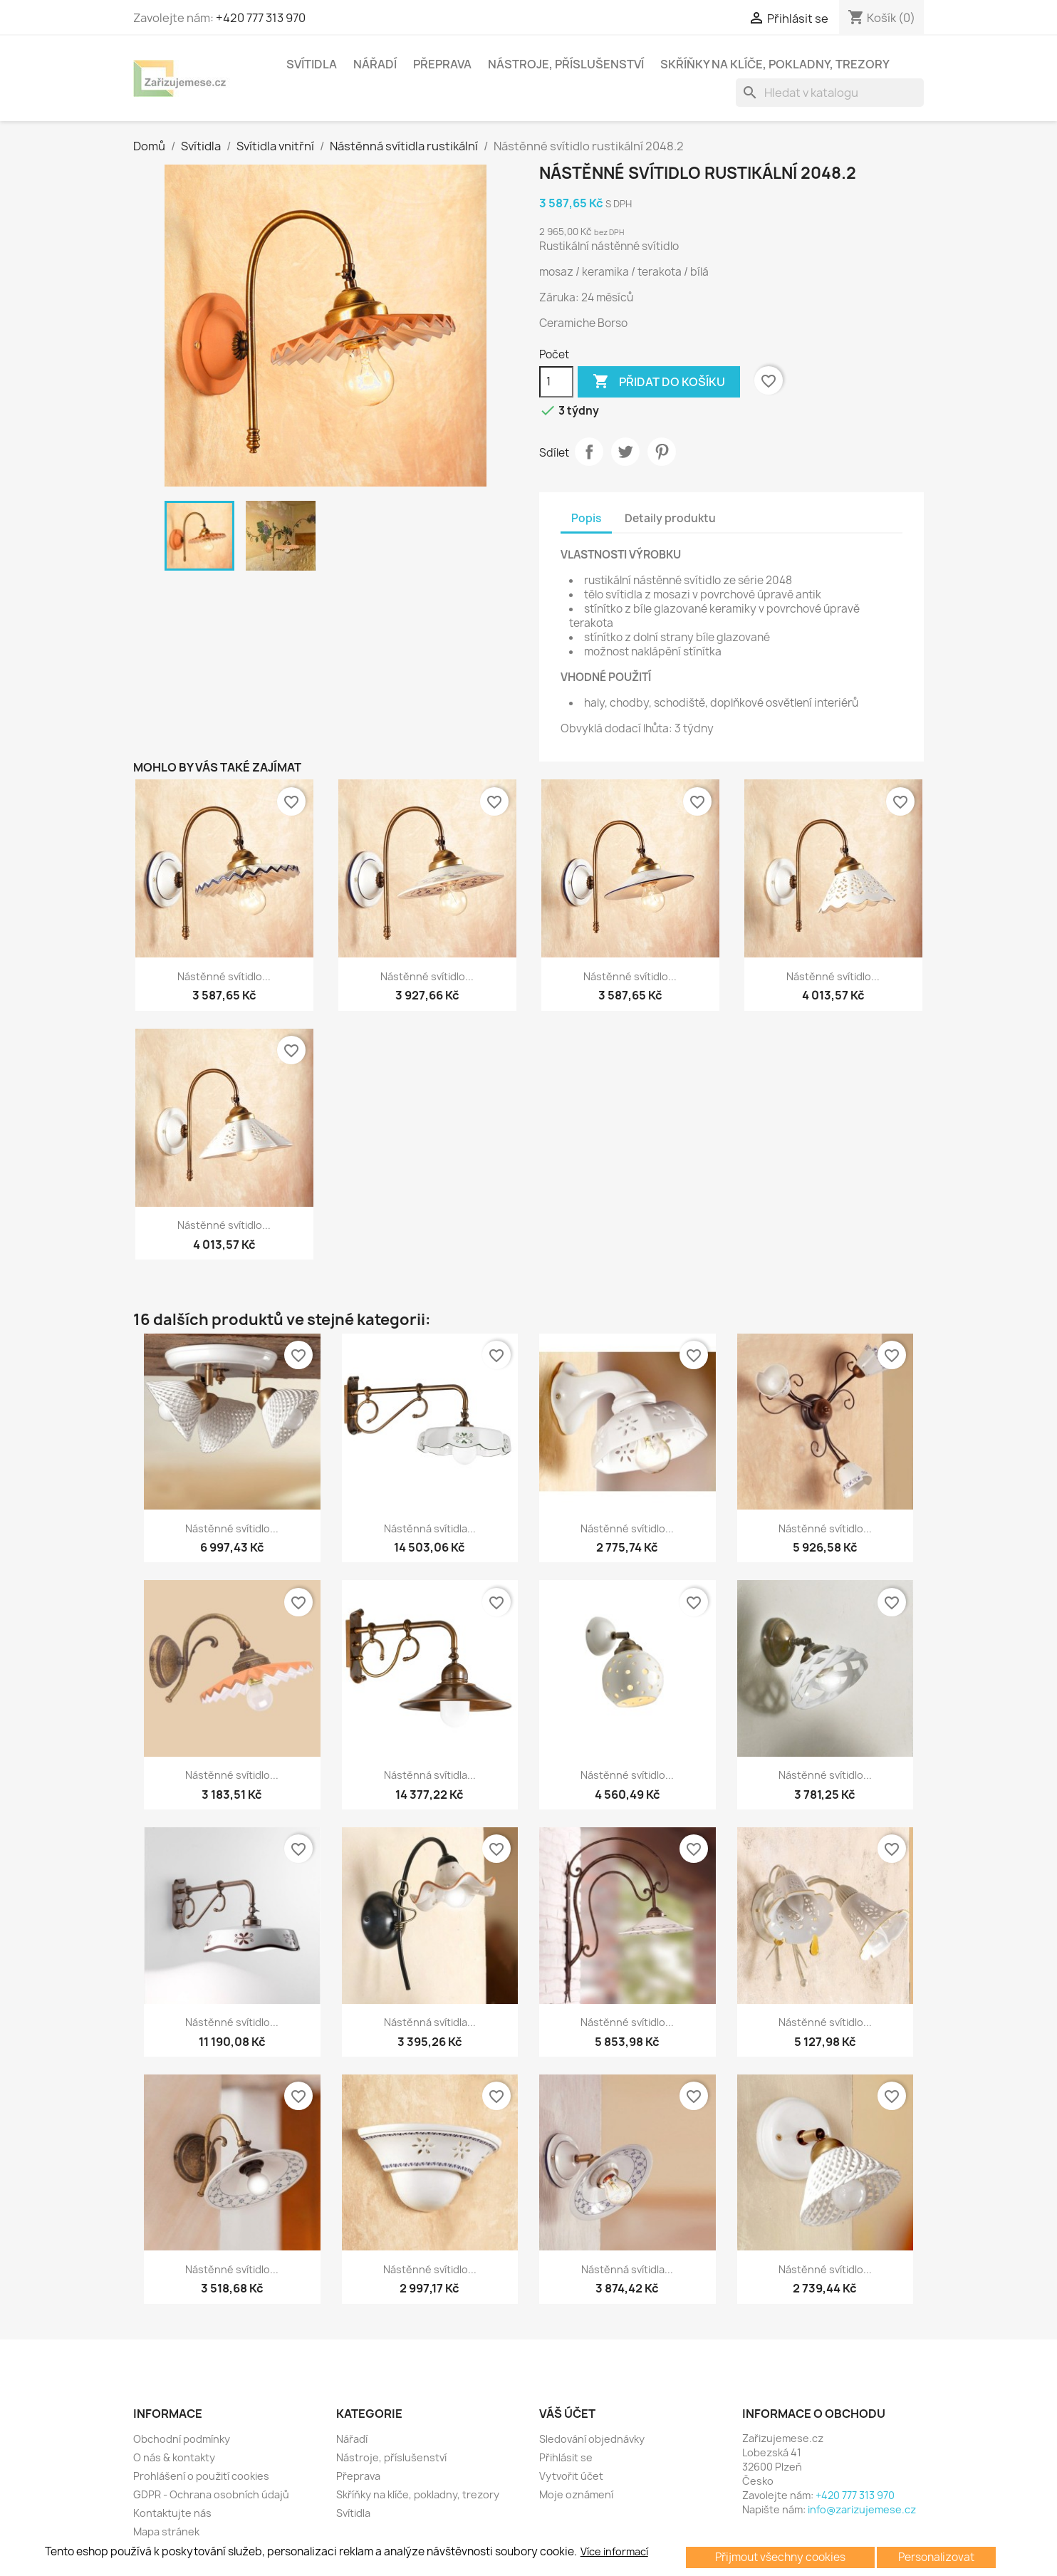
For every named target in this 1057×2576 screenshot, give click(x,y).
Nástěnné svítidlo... (224, 976)
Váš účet (567, 2413)
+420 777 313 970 (261, 18)
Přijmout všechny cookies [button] (780, 2557)
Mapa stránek (166, 2531)
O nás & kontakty (174, 2457)
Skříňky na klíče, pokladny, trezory (775, 64)
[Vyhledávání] (830, 92)
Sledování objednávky (592, 2439)
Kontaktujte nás (172, 2513)
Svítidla (311, 64)
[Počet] (556, 382)
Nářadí (375, 64)
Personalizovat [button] (936, 2557)
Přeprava (442, 64)
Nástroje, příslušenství (566, 64)
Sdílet (589, 451)
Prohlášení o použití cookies (201, 2476)
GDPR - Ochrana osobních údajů (211, 2494)
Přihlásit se (566, 2457)
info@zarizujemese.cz (862, 2509)
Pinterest (661, 451)
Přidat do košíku (659, 382)
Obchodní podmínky (181, 2439)
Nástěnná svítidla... (430, 1528)
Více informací (614, 2551)
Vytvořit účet (571, 2476)
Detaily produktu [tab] (670, 518)
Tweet (625, 451)
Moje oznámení (576, 2494)
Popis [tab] (586, 518)
